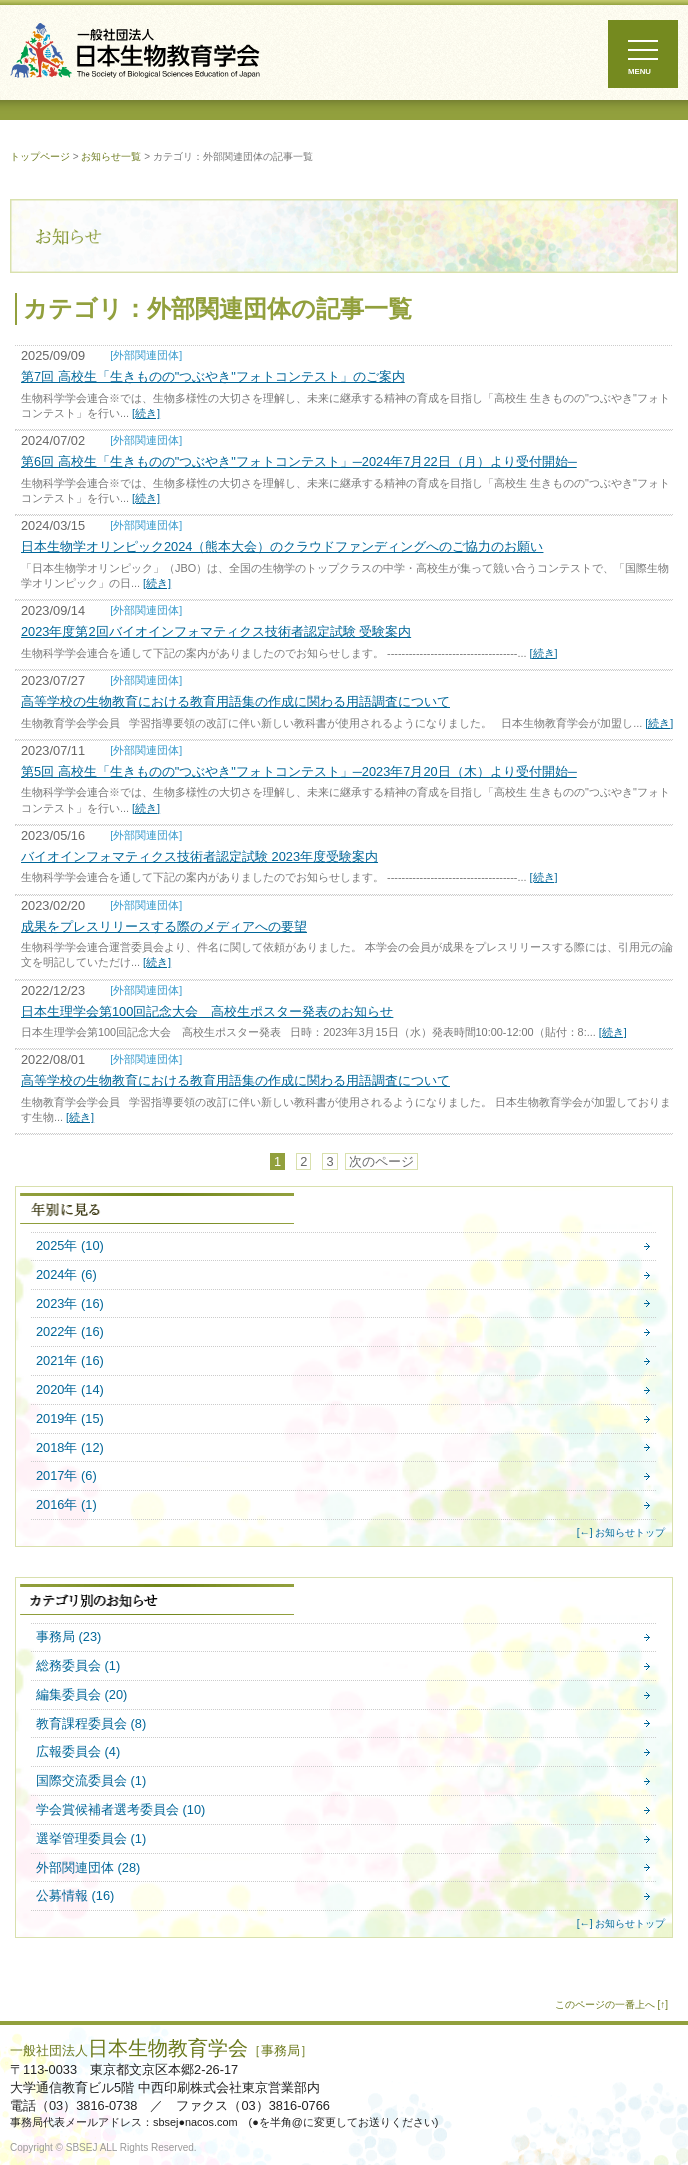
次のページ (381, 1161)
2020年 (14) (70, 1390)
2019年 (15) (70, 1419)
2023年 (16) (70, 1304)
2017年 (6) (66, 1476)
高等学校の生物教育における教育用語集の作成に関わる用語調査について (235, 701)
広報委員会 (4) (78, 1752)
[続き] (146, 413)
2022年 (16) (70, 1332)
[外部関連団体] (146, 355)
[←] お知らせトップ (621, 1532)
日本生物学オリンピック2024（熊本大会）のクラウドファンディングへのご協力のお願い (282, 546)
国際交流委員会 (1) (91, 1781)
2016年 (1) (66, 1505)
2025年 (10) (70, 1246)
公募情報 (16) (75, 1896)
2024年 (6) (66, 1275)
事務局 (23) (68, 1637)
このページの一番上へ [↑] (611, 2004)
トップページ (40, 156)
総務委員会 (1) (78, 1666)
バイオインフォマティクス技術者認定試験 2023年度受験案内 (199, 856)
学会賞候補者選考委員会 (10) (120, 1810)
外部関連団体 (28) (88, 1868)
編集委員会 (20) (81, 1695)
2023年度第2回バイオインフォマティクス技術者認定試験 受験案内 (216, 631)
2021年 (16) (70, 1361)
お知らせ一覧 (111, 156)
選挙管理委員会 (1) (91, 1839)
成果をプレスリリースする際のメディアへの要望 (164, 926)
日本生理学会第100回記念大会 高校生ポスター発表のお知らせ (207, 1011)
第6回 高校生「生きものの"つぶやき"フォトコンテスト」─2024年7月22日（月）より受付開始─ (299, 461)
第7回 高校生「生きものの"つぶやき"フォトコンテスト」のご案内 (213, 376)
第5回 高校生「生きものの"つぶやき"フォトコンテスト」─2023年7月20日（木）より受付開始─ (299, 771)
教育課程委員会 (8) (91, 1724)
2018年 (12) (70, 1448)
